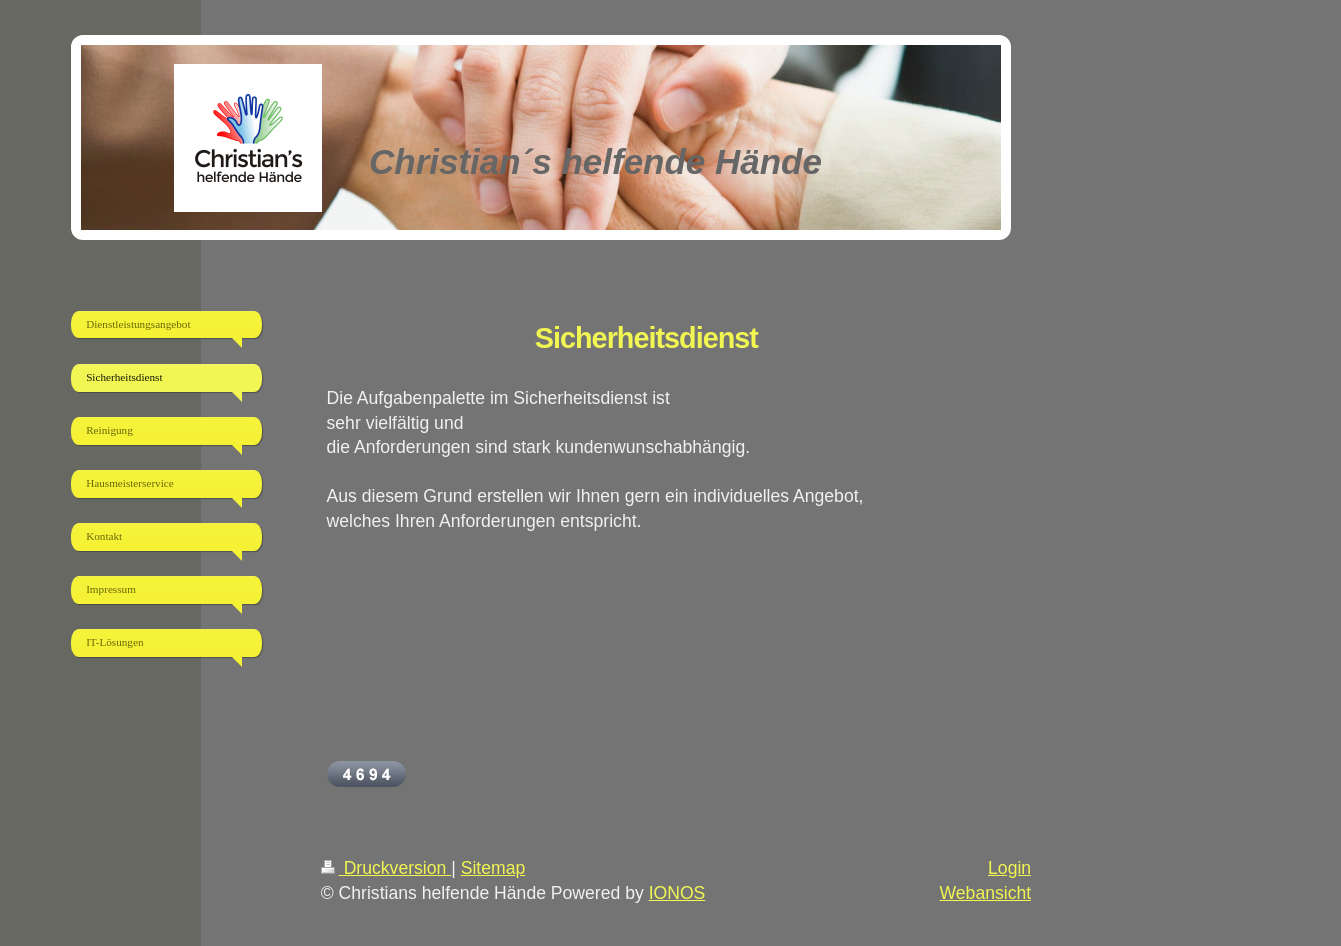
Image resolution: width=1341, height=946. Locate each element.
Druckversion (386, 868)
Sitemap (493, 868)
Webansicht (986, 893)
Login (1009, 868)
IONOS (677, 893)
